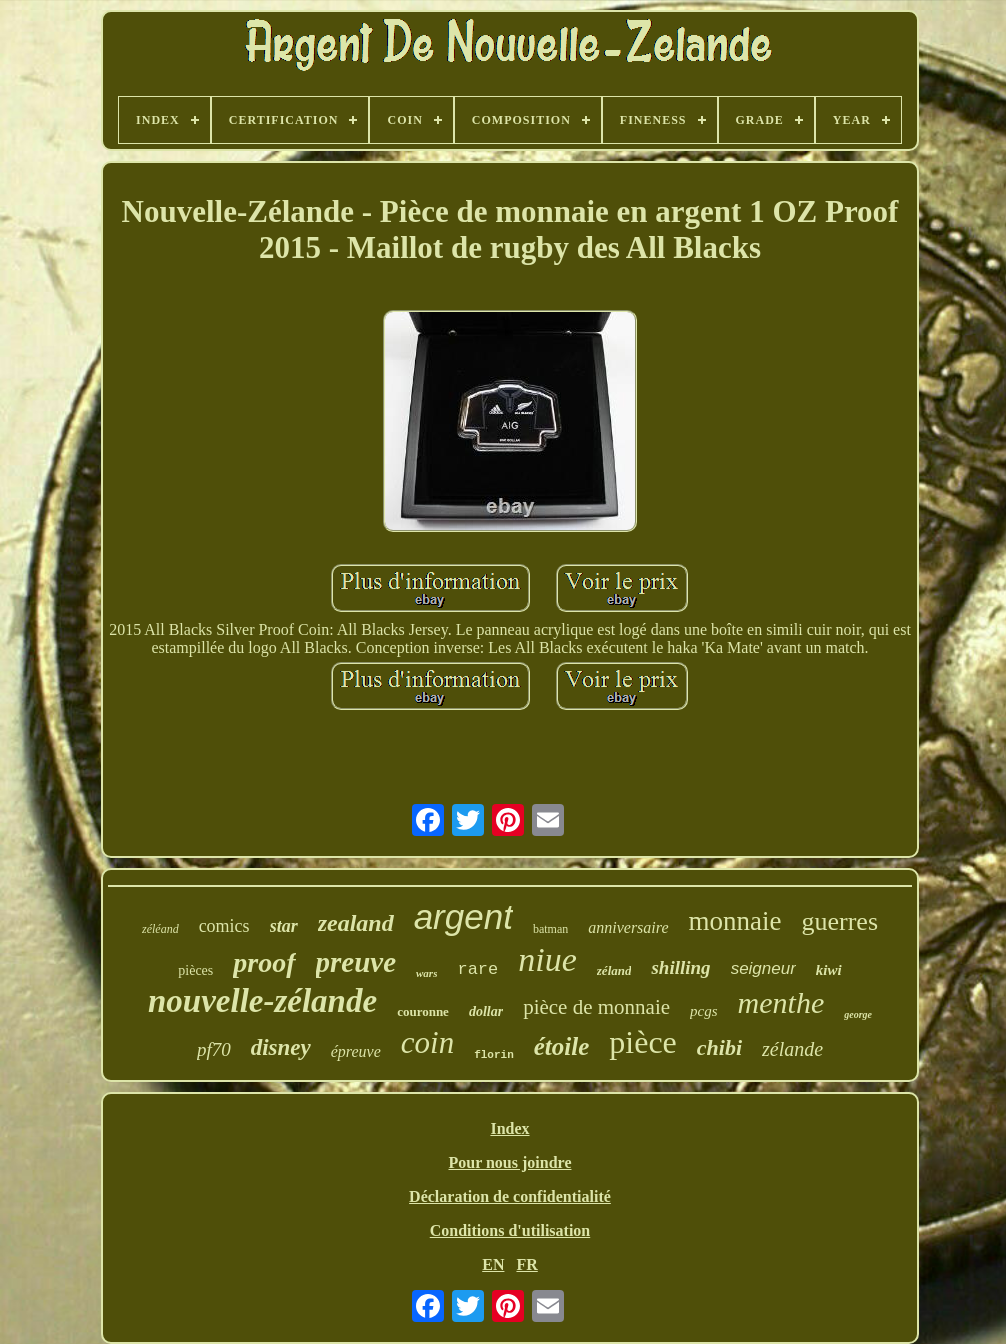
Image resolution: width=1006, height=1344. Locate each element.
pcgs (704, 1011)
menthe (781, 1002)
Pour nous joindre (509, 1162)
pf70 (214, 1049)
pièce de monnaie (596, 1007)
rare (477, 969)
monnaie (735, 921)
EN (493, 1264)
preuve (356, 962)
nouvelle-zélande (262, 1001)
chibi (719, 1047)
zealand (356, 923)
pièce (643, 1042)
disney (281, 1047)
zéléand (160, 929)
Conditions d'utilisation (510, 1230)
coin (427, 1042)
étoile (562, 1046)
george (858, 1014)
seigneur (763, 968)
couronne (423, 1011)
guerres (840, 921)
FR (526, 1264)
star (284, 926)
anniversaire (628, 927)
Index (509, 1128)
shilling (680, 967)
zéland (614, 970)
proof (264, 962)
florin (494, 1055)
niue (547, 959)
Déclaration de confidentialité (510, 1196)
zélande (792, 1049)
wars (426, 973)
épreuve (356, 1051)
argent (463, 916)
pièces (195, 970)
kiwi (829, 970)
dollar (486, 1011)
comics (224, 926)
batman (550, 929)
